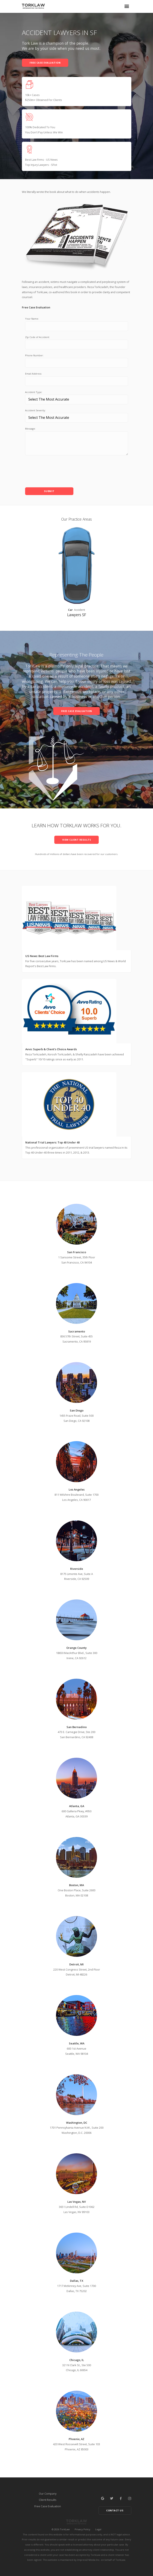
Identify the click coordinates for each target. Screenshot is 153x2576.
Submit (49, 491)
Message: (30, 428)
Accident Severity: (35, 410)
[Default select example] (76, 399)
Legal (98, 2529)
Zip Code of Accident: (37, 337)
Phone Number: (34, 355)
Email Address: (33, 373)
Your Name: (32, 318)
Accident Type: (33, 392)
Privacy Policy (82, 2529)
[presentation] (54, 481)
